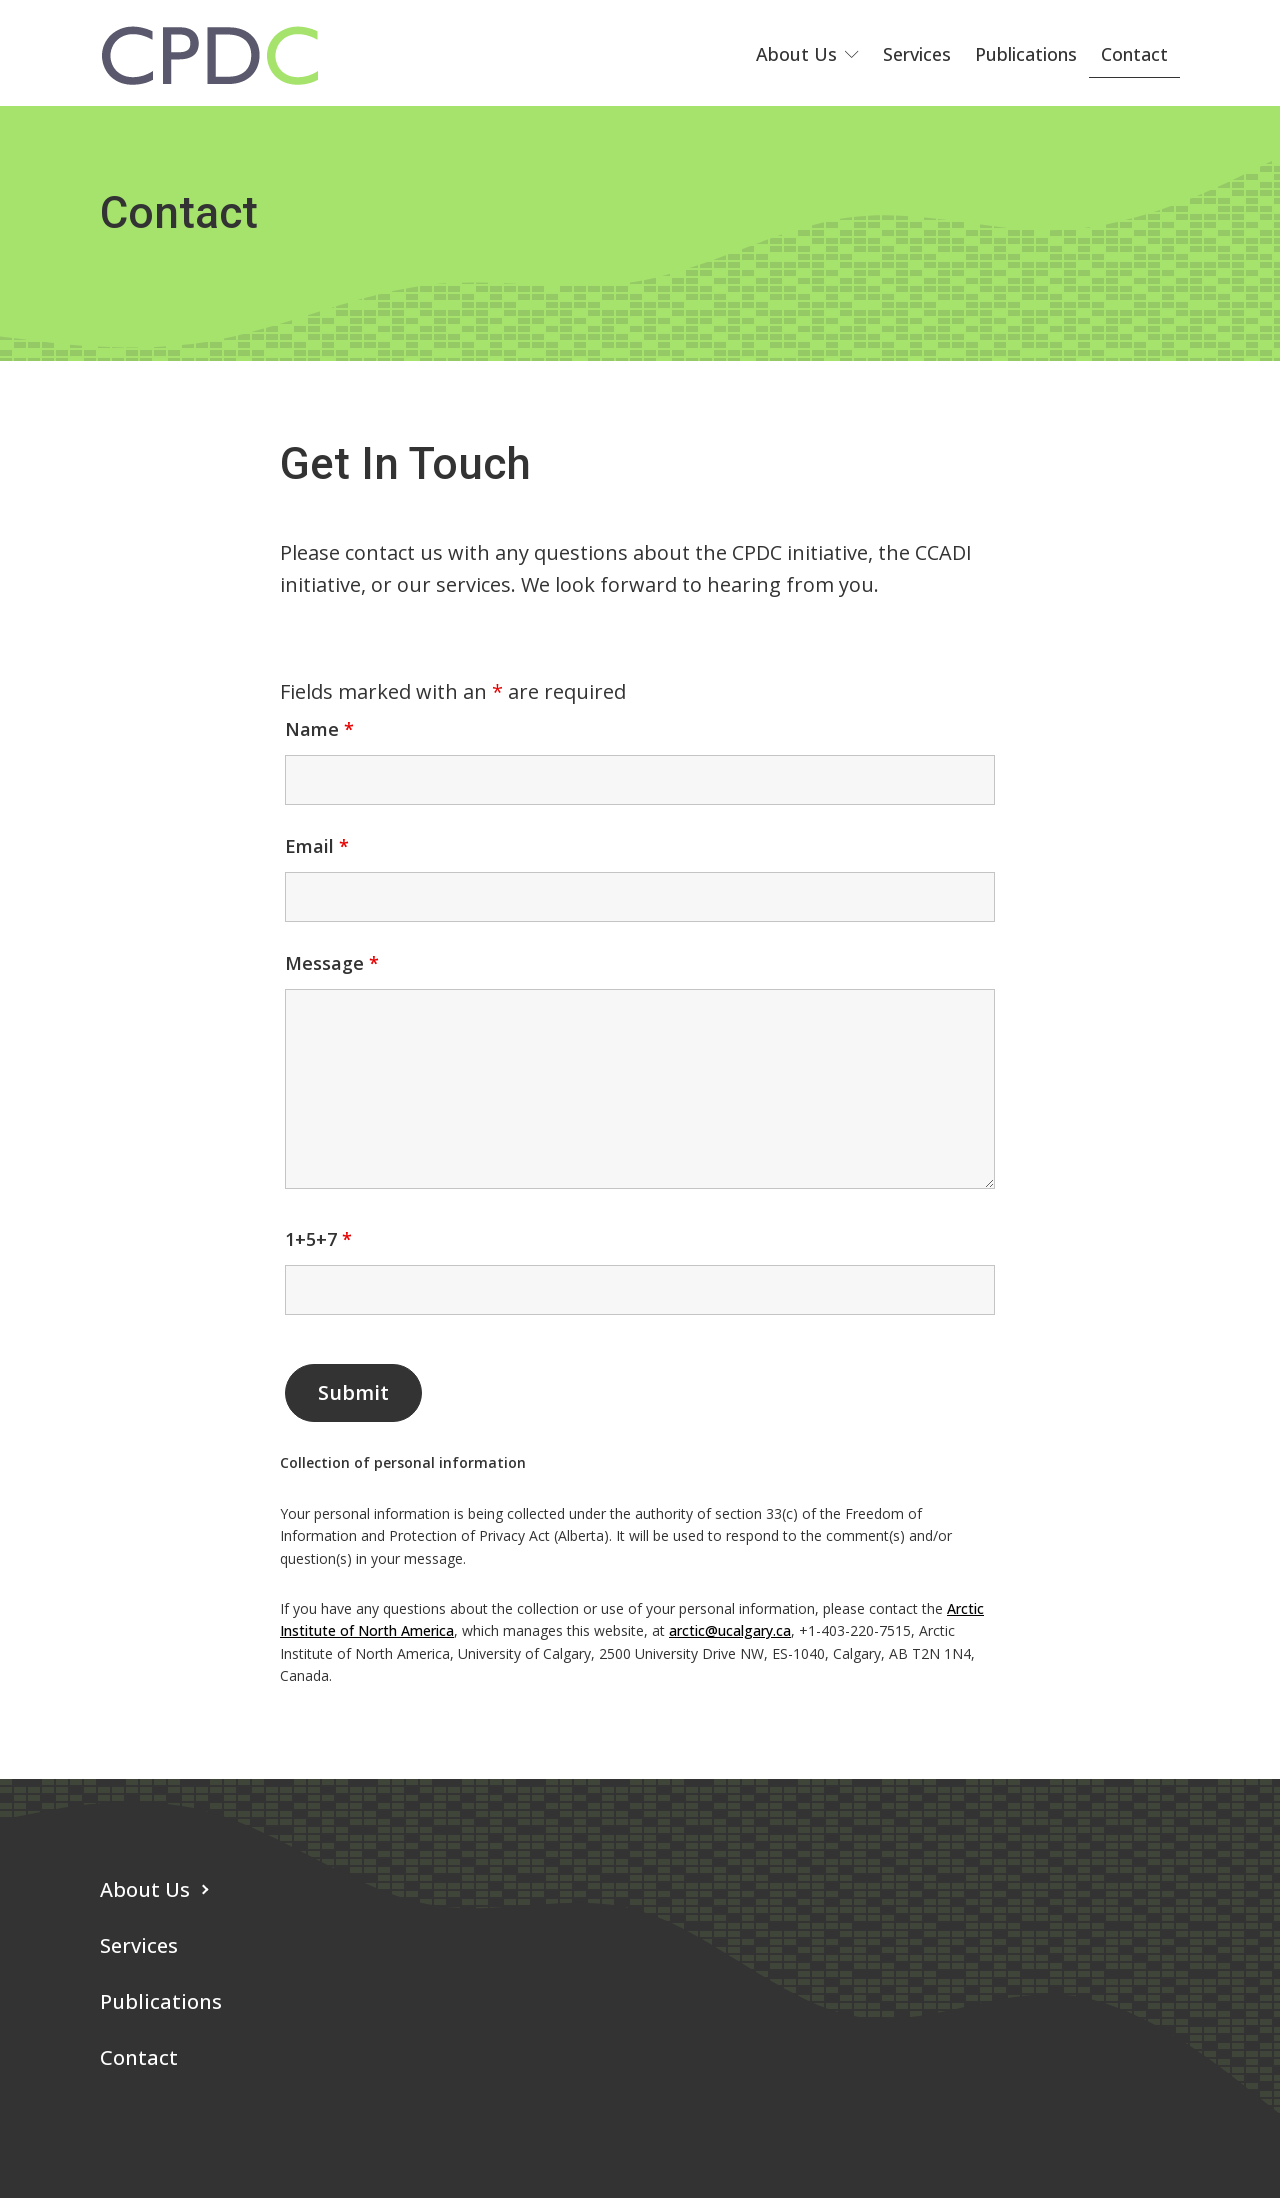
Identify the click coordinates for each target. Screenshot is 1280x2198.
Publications (1026, 54)
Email (317, 846)
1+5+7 (318, 1239)
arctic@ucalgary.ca (730, 1630)
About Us (807, 54)
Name (319, 729)
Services (917, 54)
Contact (1134, 54)
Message (332, 963)
